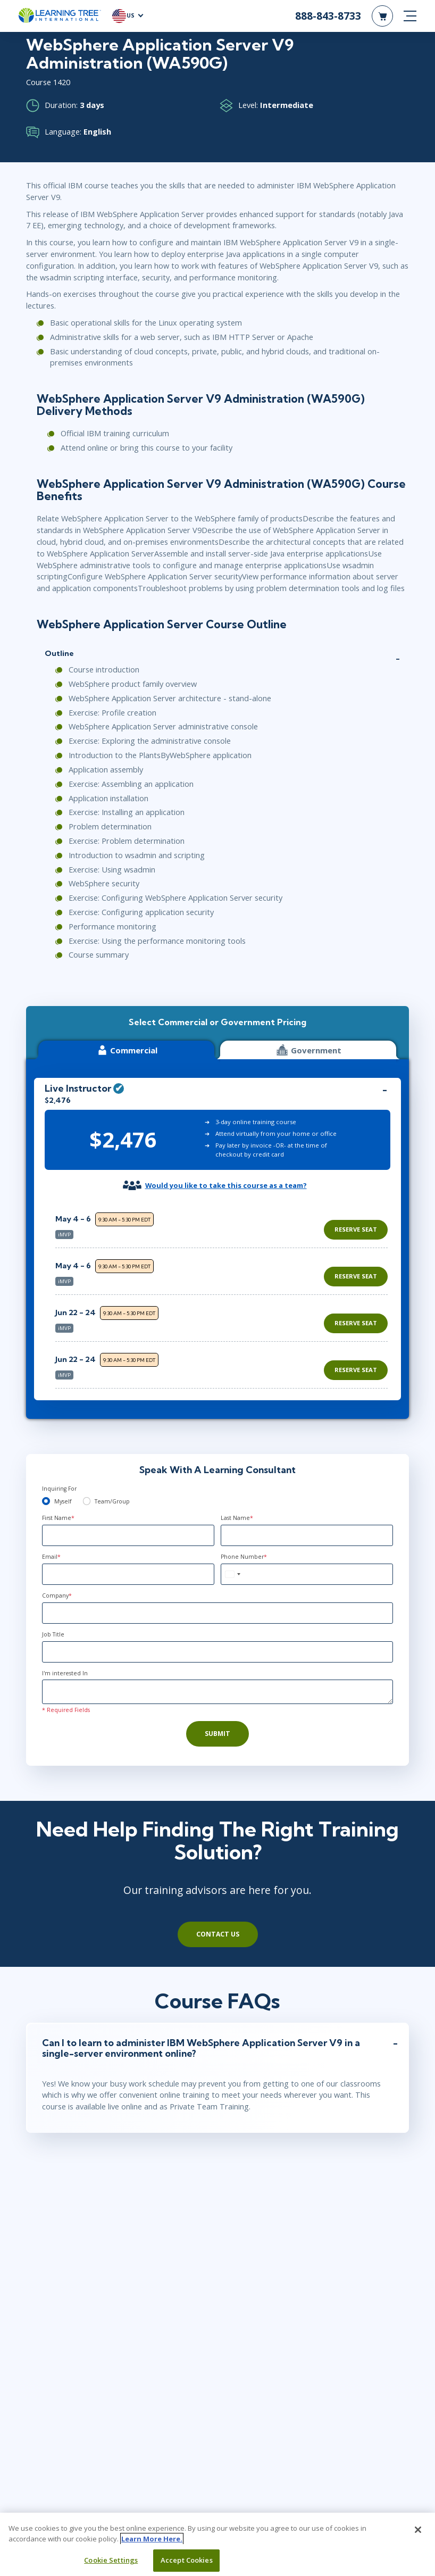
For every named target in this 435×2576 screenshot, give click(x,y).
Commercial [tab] (126, 1050)
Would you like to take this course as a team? (226, 1185)
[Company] (217, 1613)
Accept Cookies (187, 2560)
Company (57, 1595)
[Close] (418, 2529)
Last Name (237, 1518)
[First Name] (128, 1535)
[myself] (46, 1501)
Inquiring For (59, 1488)
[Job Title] (217, 1652)
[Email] (128, 1574)
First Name (58, 1518)
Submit (217, 1733)
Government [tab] (308, 1050)
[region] (224, 1296)
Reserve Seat (355, 1229)
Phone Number (244, 1556)
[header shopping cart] (382, 16)
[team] (87, 1501)
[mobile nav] (410, 16)
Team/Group (112, 1501)
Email (51, 1556)
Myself (62, 1501)
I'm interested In (65, 1673)
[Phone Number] (307, 1574)
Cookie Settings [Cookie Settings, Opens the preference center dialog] (111, 2560)
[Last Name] (307, 1535)
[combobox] (232, 1574)
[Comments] (217, 1692)
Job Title (53, 1634)
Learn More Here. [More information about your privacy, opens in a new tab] (151, 2539)
